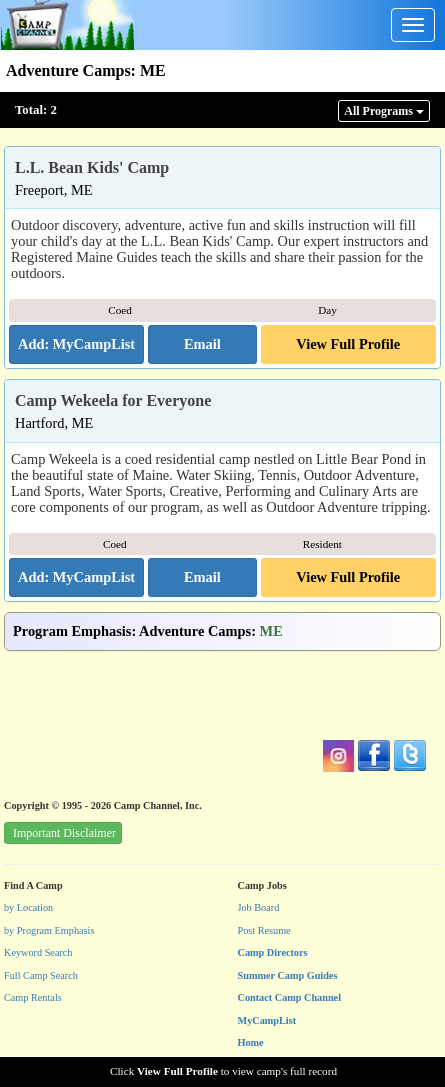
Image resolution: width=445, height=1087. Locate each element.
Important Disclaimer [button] (64, 833)
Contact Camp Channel (290, 997)
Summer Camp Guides (288, 975)
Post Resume (264, 930)
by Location (28, 907)
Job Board (259, 907)
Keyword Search (38, 952)
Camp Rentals (33, 997)
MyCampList (267, 1020)
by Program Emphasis (49, 930)
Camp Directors (273, 952)
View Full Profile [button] (348, 344)
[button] (202, 345)
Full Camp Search (41, 975)
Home (251, 1042)
